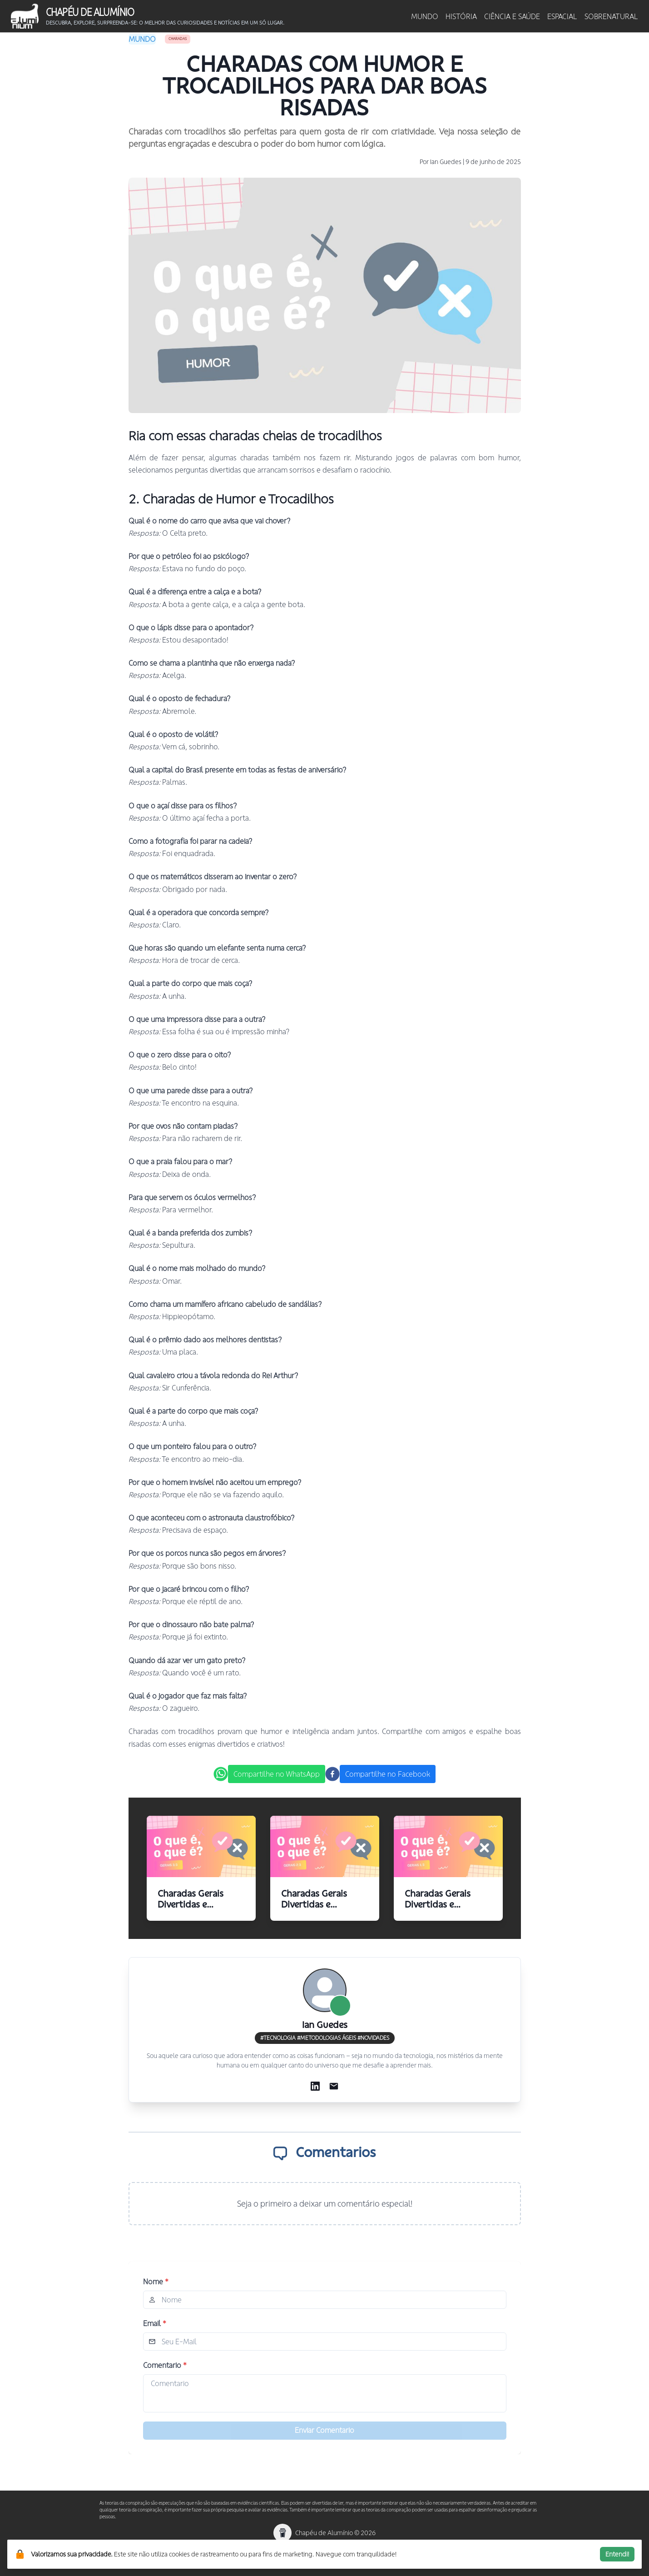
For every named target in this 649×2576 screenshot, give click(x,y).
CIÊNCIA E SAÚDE (512, 16)
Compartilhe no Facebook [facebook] (387, 1774)
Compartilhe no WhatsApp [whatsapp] (276, 1774)
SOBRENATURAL (611, 16)
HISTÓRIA (461, 16)
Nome (155, 2281)
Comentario (165, 2365)
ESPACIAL (562, 16)
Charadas (177, 39)
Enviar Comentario (324, 2430)
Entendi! (617, 2554)
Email (154, 2323)
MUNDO (424, 16)
